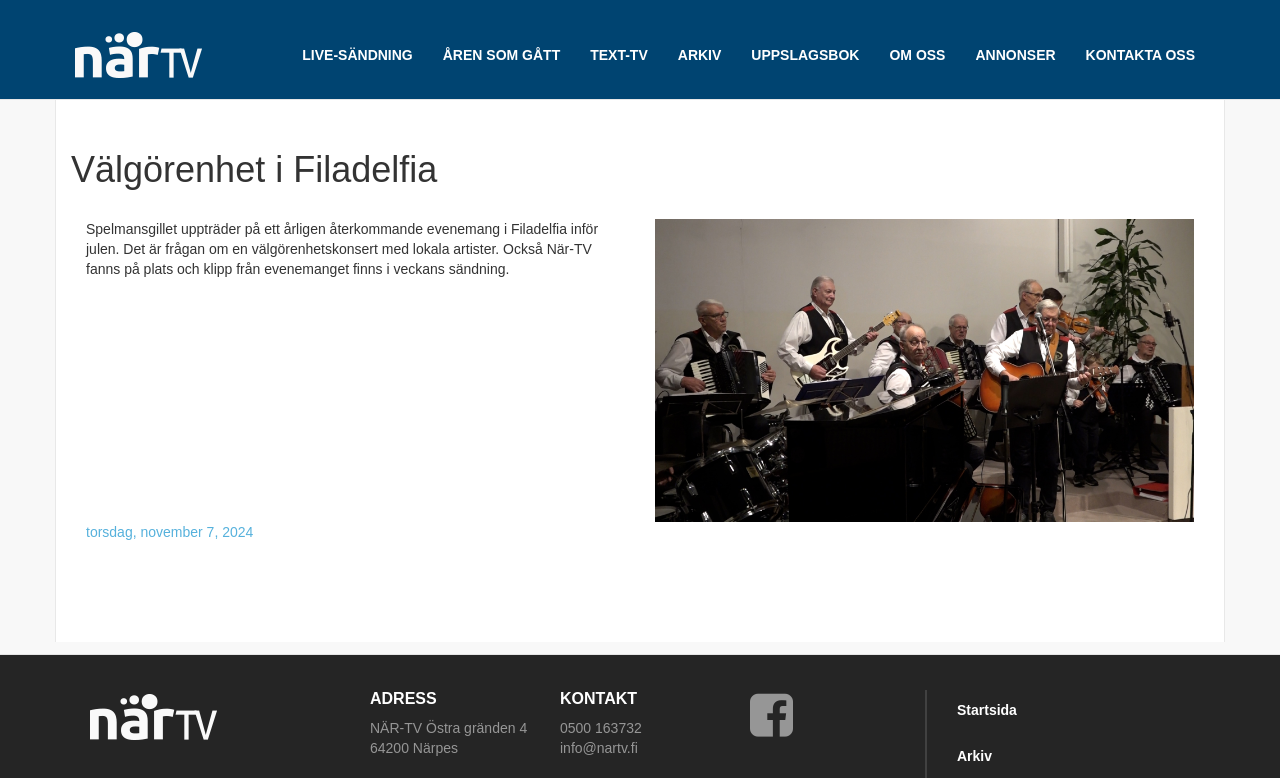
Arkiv (974, 756)
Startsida (987, 710)
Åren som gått (501, 55)
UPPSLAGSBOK (805, 55)
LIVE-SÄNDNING (357, 55)
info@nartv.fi (599, 748)
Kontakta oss (1140, 55)
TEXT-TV (619, 55)
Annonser (1015, 55)
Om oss (917, 55)
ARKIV (700, 55)
